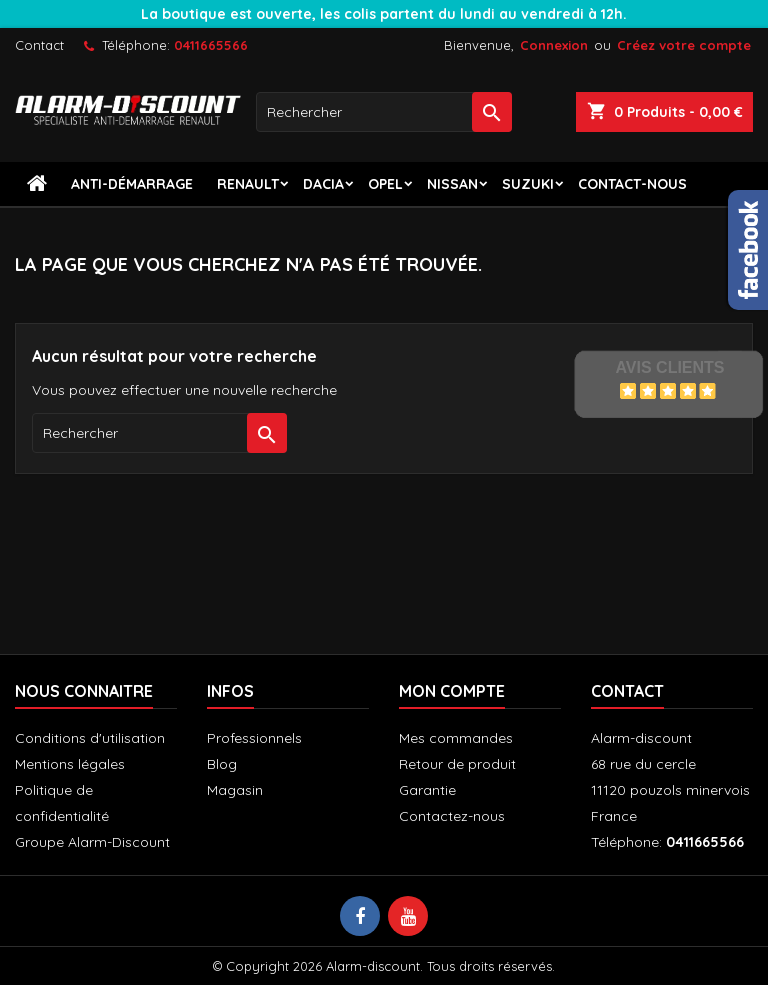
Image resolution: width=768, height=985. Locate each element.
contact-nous (632, 184)
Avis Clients (669, 367)
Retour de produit (457, 764)
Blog (222, 764)
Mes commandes (456, 738)
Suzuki (528, 184)
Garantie (427, 790)
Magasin (235, 790)
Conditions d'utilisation (90, 738)
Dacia (323, 184)
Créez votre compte (684, 45)
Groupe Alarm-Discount (92, 842)
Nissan (452, 184)
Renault (248, 184)
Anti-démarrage (132, 184)
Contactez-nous (452, 816)
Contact (39, 45)
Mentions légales (70, 764)
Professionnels (254, 738)
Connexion (554, 45)
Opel (385, 184)
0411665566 (211, 45)
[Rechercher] (384, 112)
